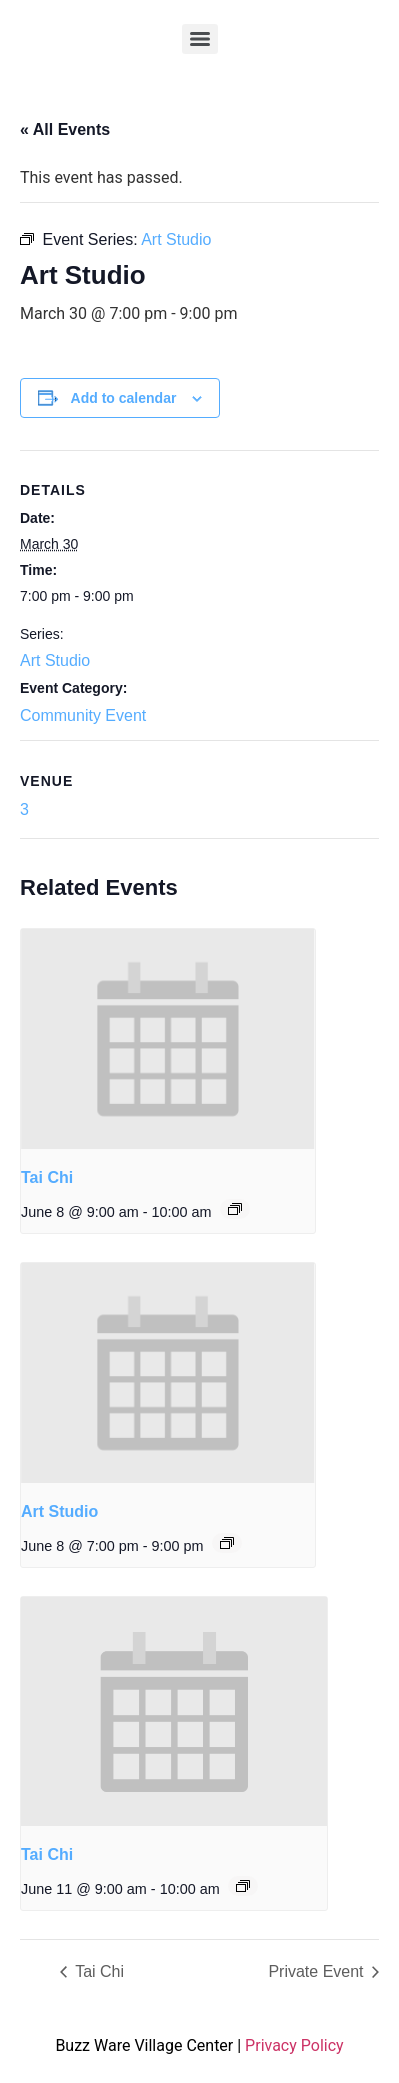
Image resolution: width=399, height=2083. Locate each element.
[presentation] (168, 1039)
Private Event (318, 1971)
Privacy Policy (294, 2045)
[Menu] (200, 39)
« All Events (65, 129)
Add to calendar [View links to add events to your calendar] (124, 398)
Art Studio (55, 660)
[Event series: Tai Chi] (235, 1209)
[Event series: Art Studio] (227, 1543)
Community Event (83, 715)
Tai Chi (47, 1177)
